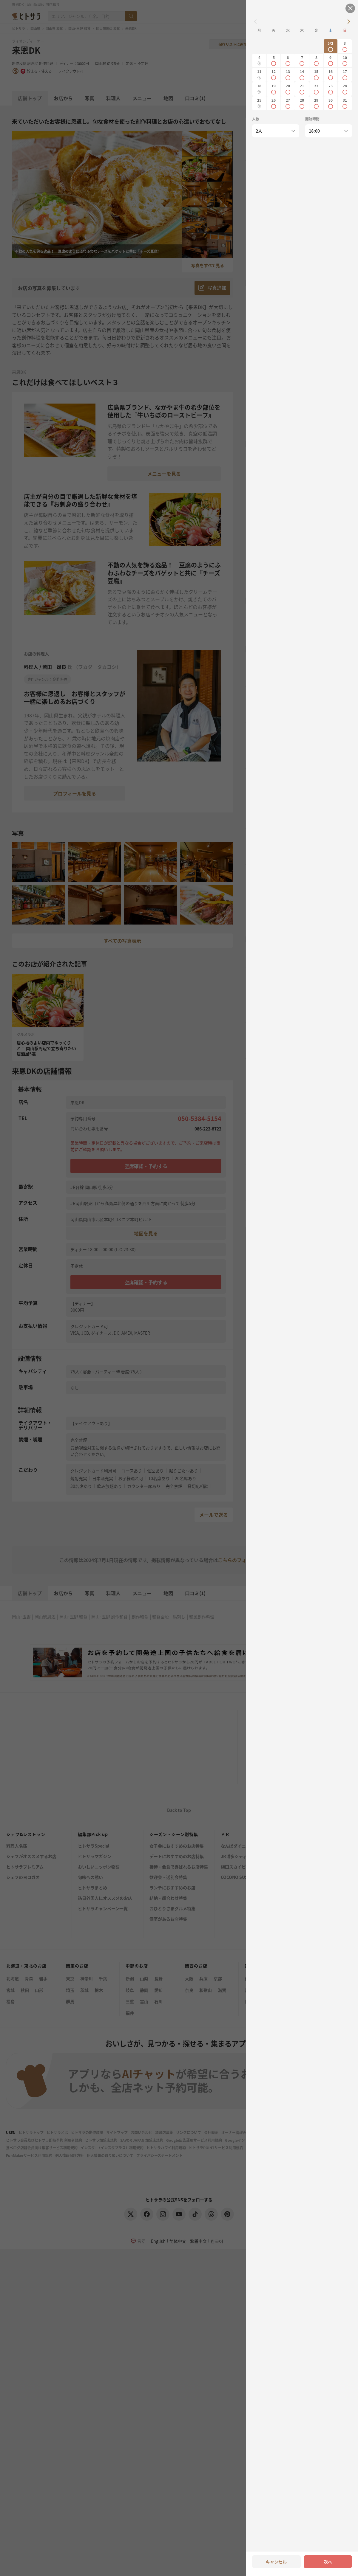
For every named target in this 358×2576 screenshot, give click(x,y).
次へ (328, 2562)
